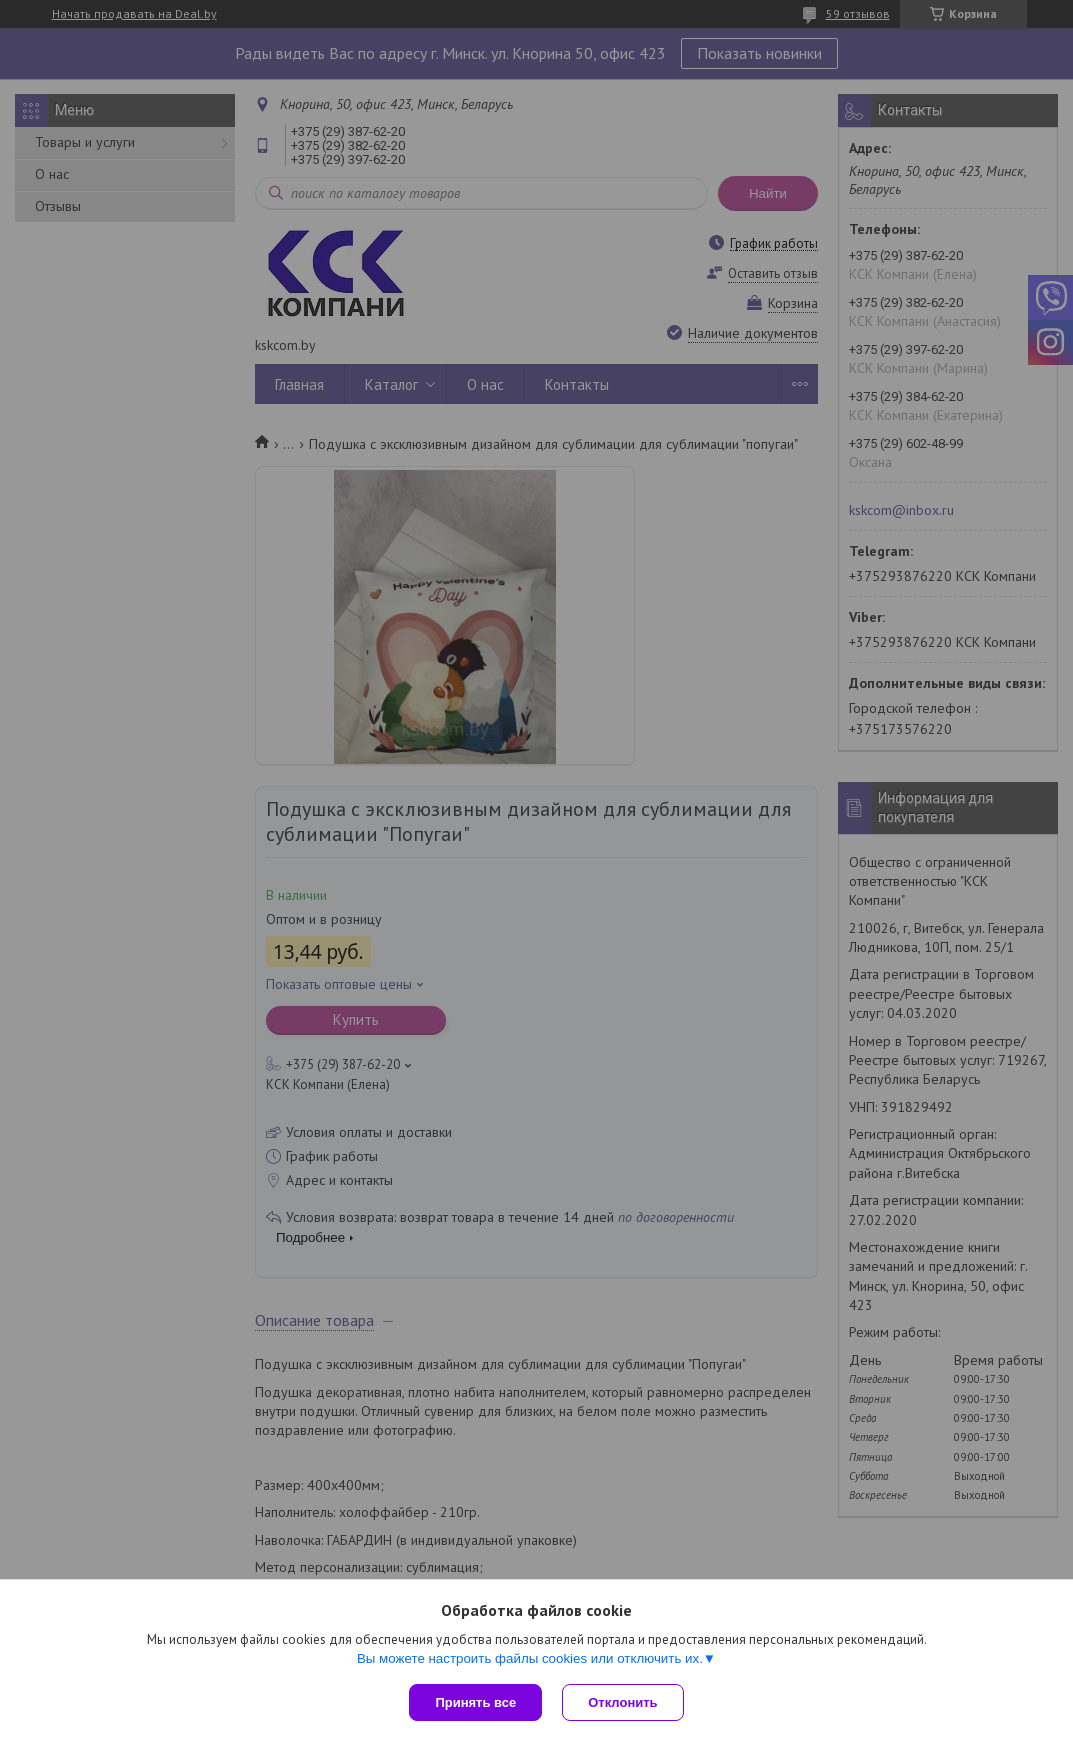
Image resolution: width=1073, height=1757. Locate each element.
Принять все (475, 1702)
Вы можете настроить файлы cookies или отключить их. (530, 1658)
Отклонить (622, 1702)
